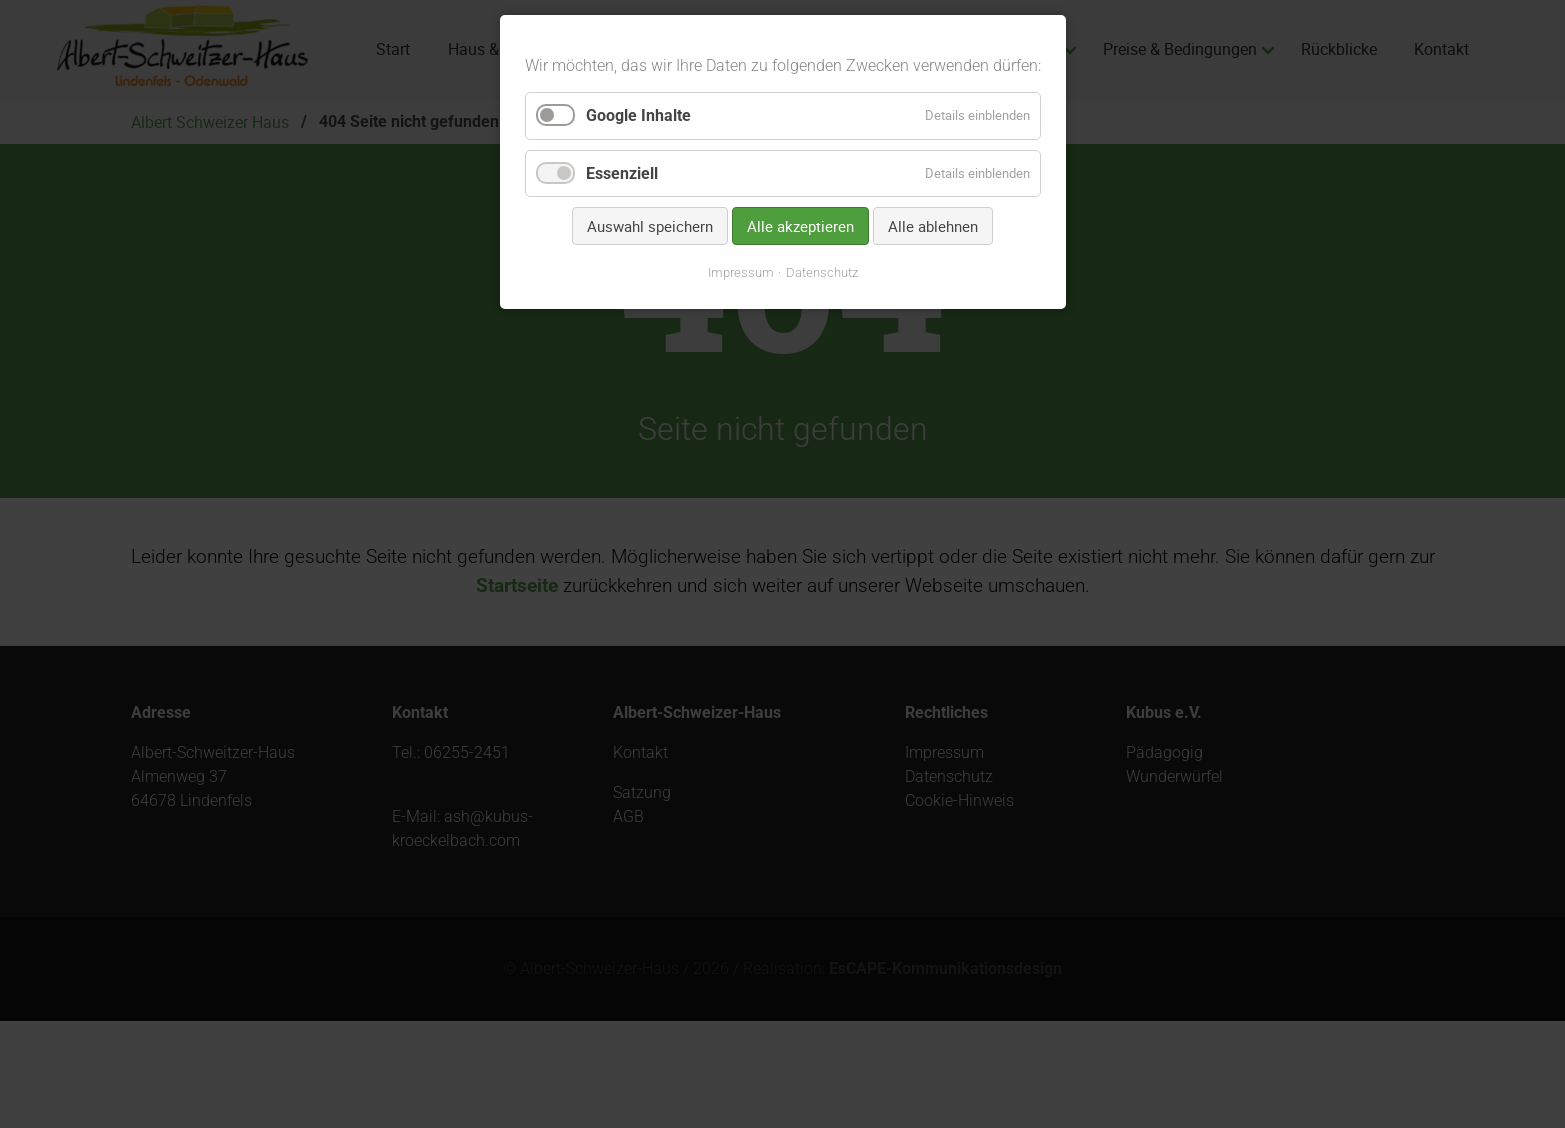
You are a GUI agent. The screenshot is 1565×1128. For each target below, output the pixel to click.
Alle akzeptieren (800, 226)
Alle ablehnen (933, 226)
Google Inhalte (638, 115)
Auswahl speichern (650, 226)
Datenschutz (822, 272)
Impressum (741, 272)
